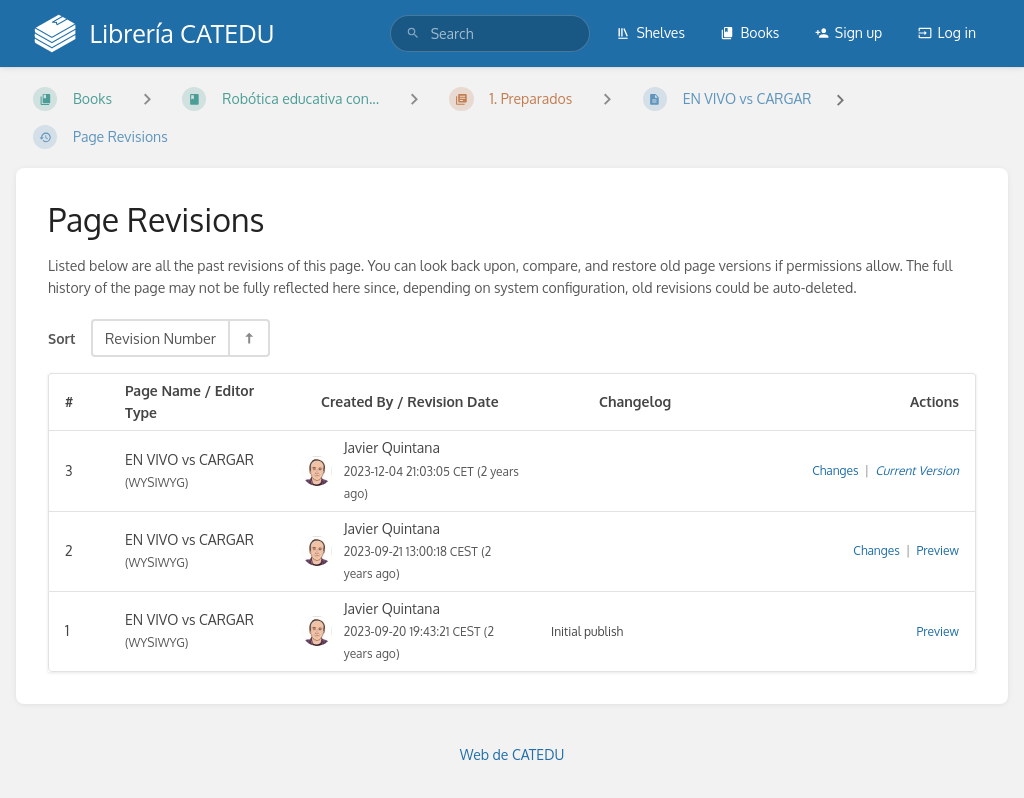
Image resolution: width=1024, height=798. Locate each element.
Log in (947, 32)
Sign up (848, 32)
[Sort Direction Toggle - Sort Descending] (248, 338)
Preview (938, 550)
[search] (490, 33)
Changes (835, 470)
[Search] (413, 33)
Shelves (650, 32)
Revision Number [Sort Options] (160, 338)
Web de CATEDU (512, 754)
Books (749, 32)
